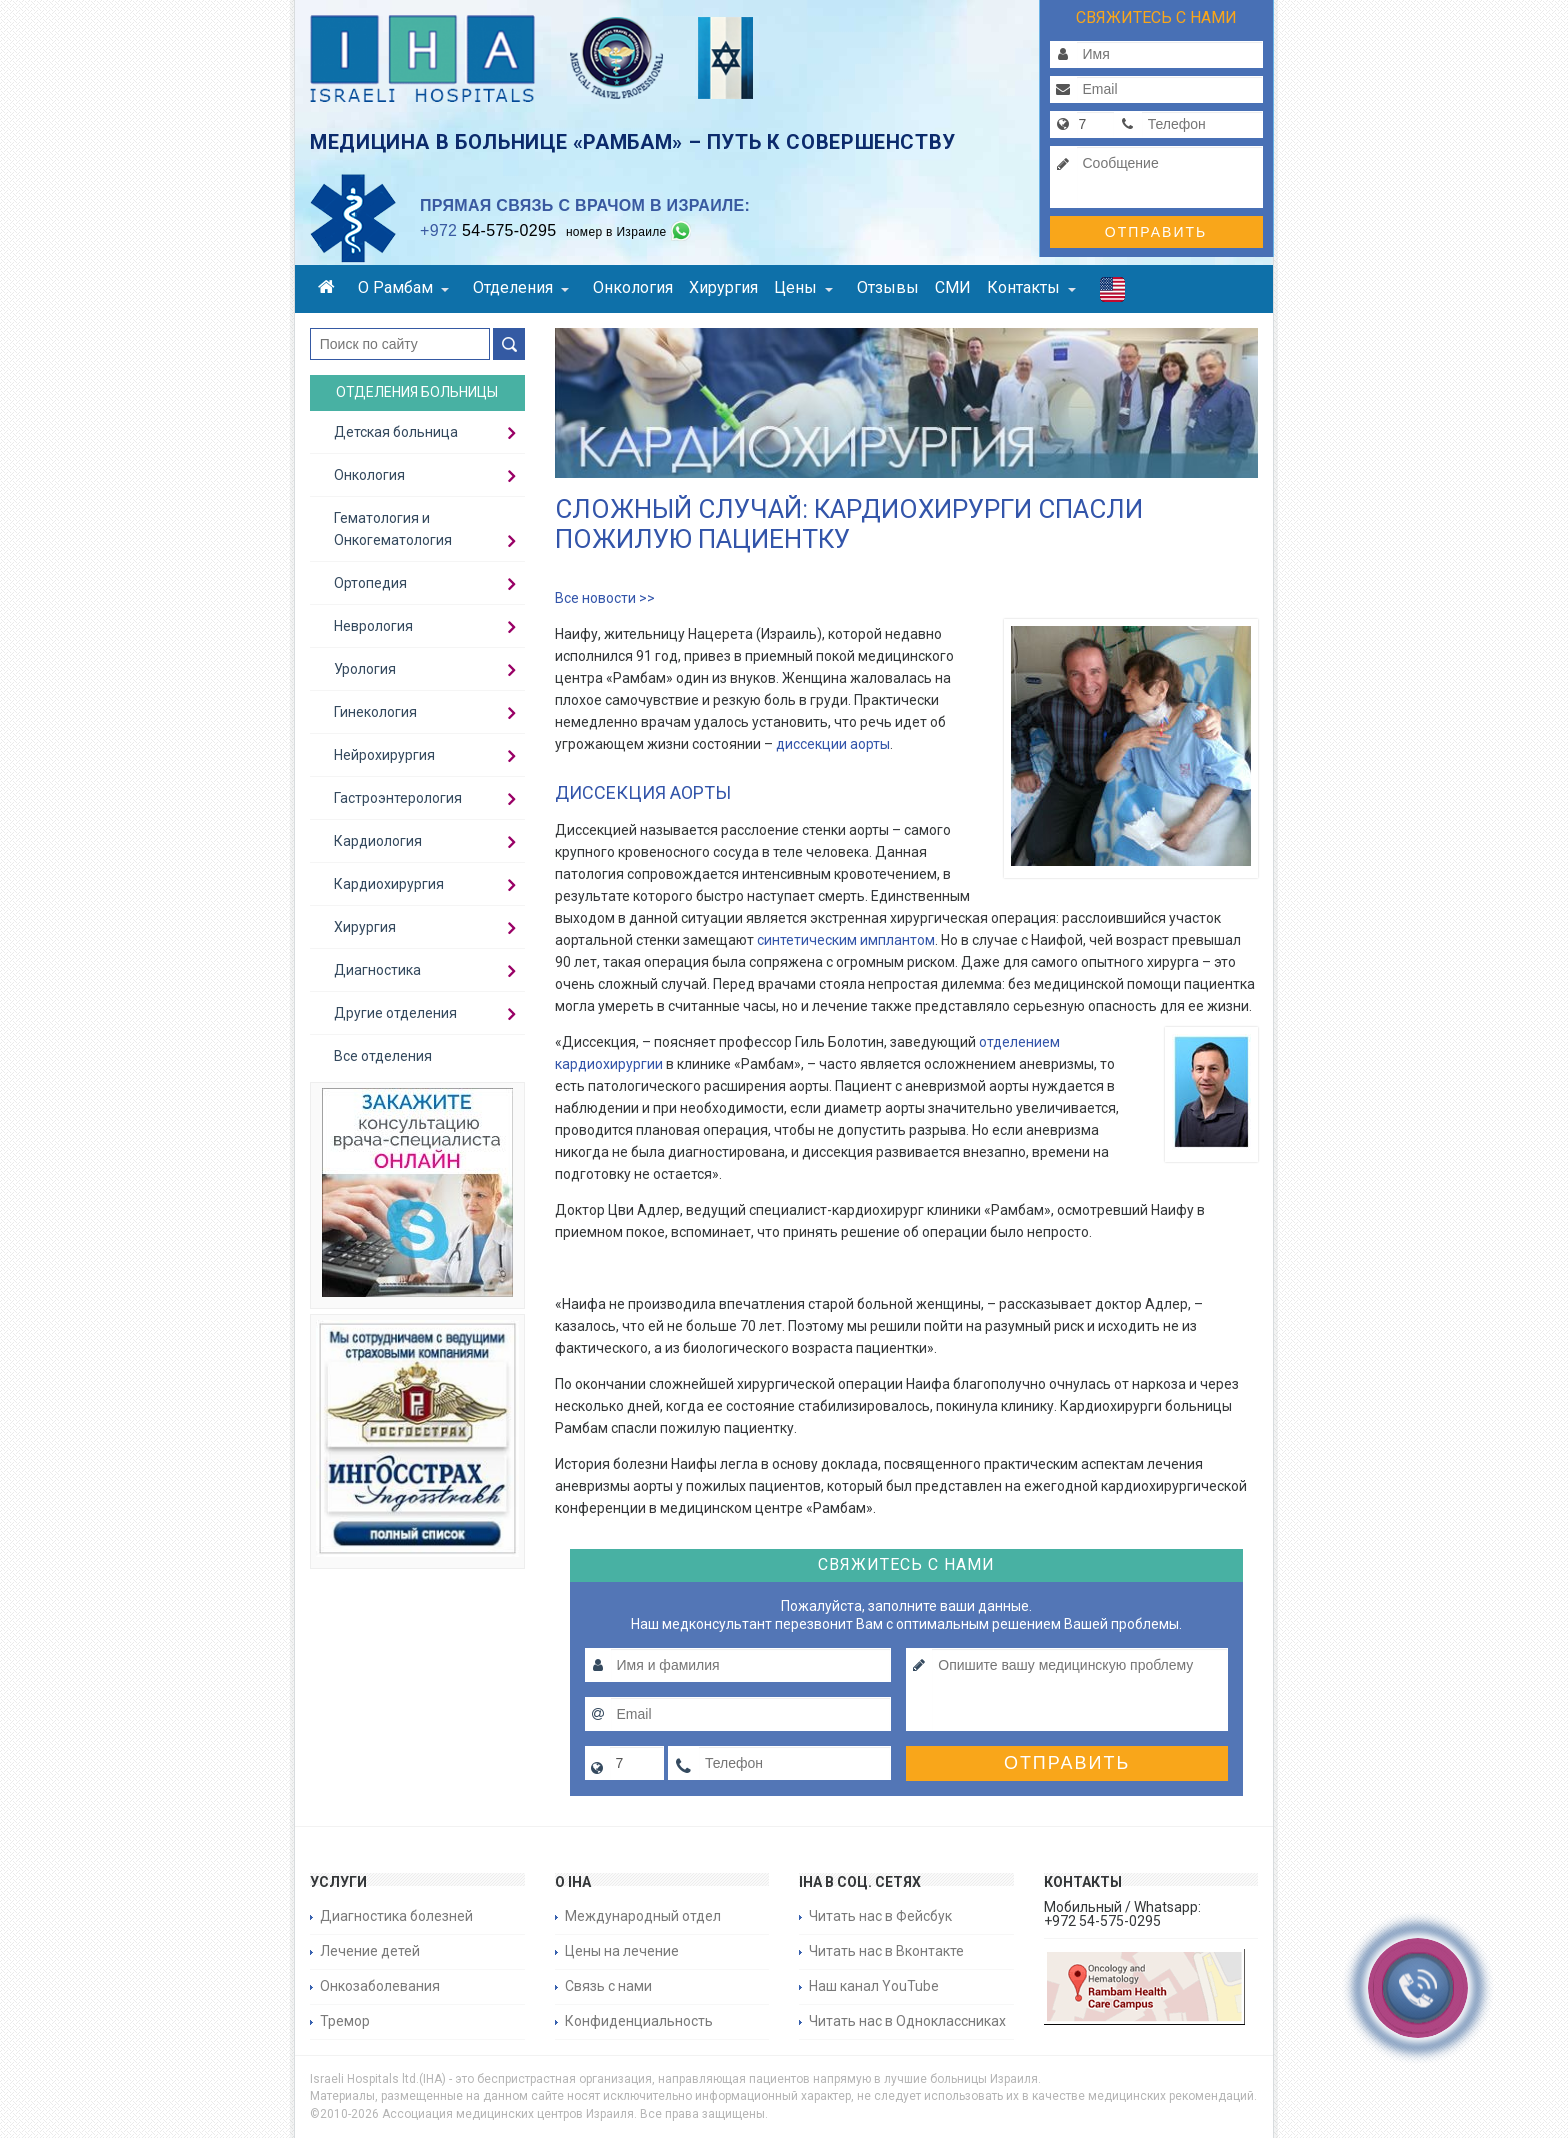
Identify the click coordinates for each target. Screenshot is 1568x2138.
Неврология (373, 626)
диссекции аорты (833, 744)
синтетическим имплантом (846, 940)
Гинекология (375, 712)
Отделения (521, 287)
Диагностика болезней (396, 1916)
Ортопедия (370, 583)
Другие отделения (395, 1013)
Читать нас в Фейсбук (880, 1916)
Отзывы (888, 287)
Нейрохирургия (384, 755)
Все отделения (383, 1056)
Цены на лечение (622, 1951)
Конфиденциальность (639, 2021)
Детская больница (396, 432)
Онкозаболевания (380, 1986)
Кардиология (378, 841)
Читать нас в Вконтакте (886, 1951)
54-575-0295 (488, 230)
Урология (365, 669)
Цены (803, 287)
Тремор (345, 2021)
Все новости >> (605, 598)
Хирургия (723, 287)
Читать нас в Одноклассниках (907, 2021)
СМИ (953, 287)
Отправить (1156, 232)
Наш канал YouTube (874, 1986)
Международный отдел (643, 1916)
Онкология (633, 287)
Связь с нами (608, 1986)
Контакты (1031, 287)
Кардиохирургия (389, 884)
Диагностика (377, 970)
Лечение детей (370, 1951)
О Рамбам (403, 287)
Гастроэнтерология (398, 798)
